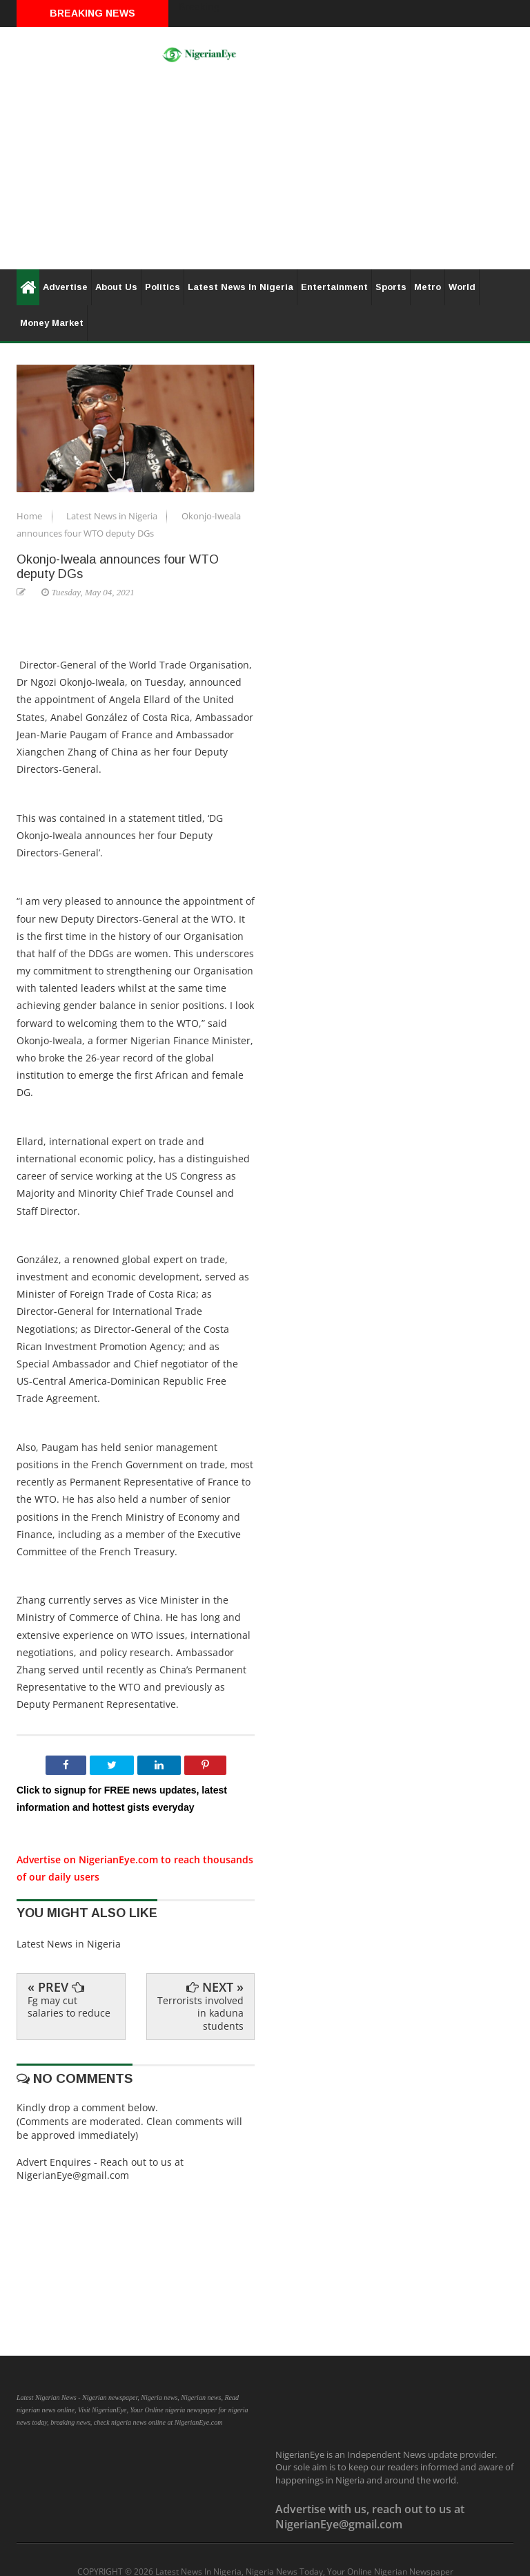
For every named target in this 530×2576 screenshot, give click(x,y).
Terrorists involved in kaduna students (200, 2013)
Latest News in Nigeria (112, 516)
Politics (162, 287)
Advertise (65, 287)
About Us (116, 287)
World (462, 287)
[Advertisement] (265, 172)
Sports (390, 287)
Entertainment (334, 287)
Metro (427, 287)
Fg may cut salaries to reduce (69, 2006)
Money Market (52, 323)
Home (30, 516)
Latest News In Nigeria (240, 287)
